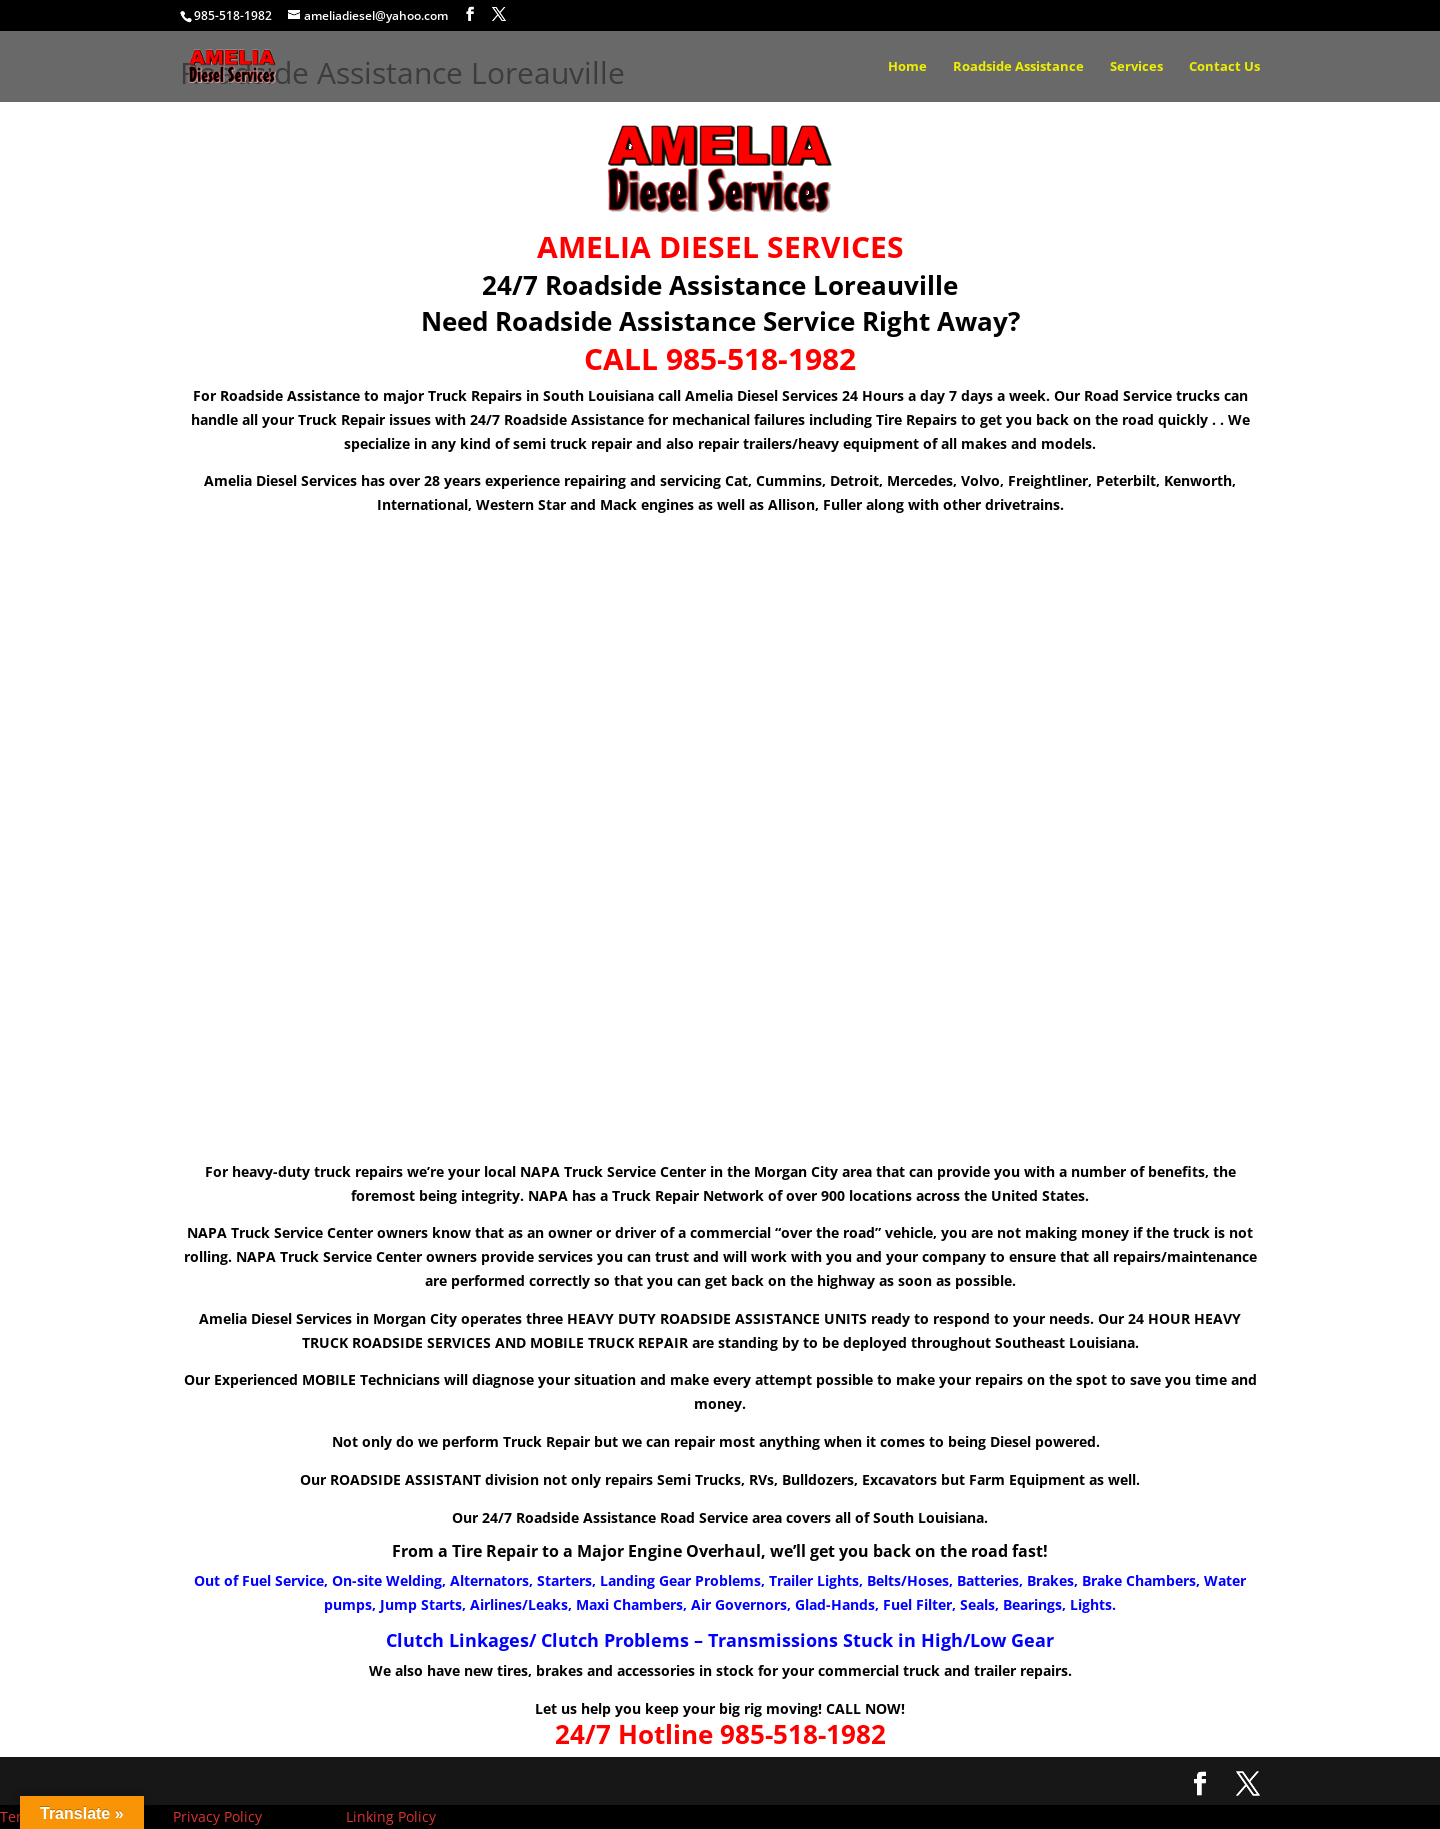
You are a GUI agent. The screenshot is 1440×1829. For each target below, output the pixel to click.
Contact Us (1224, 67)
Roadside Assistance (1018, 67)
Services (1136, 67)
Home (907, 67)
